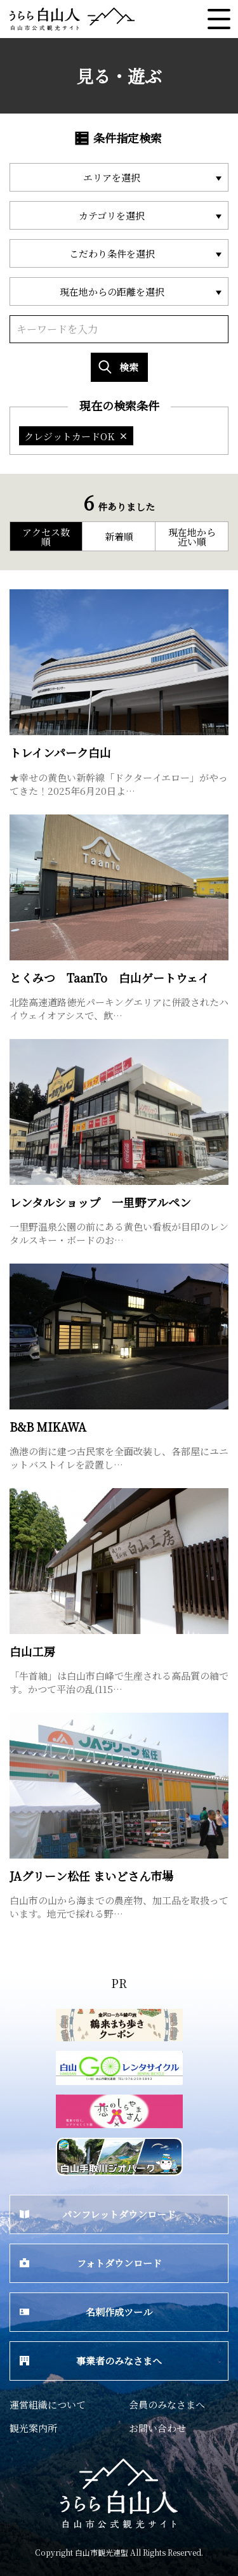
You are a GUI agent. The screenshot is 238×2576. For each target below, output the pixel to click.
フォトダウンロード (91, 2263)
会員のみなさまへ (167, 2404)
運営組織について (48, 2404)
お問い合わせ (157, 2428)
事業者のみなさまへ (91, 2360)
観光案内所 (33, 2428)
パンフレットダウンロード (98, 2214)
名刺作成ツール (86, 2311)
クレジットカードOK (76, 436)
